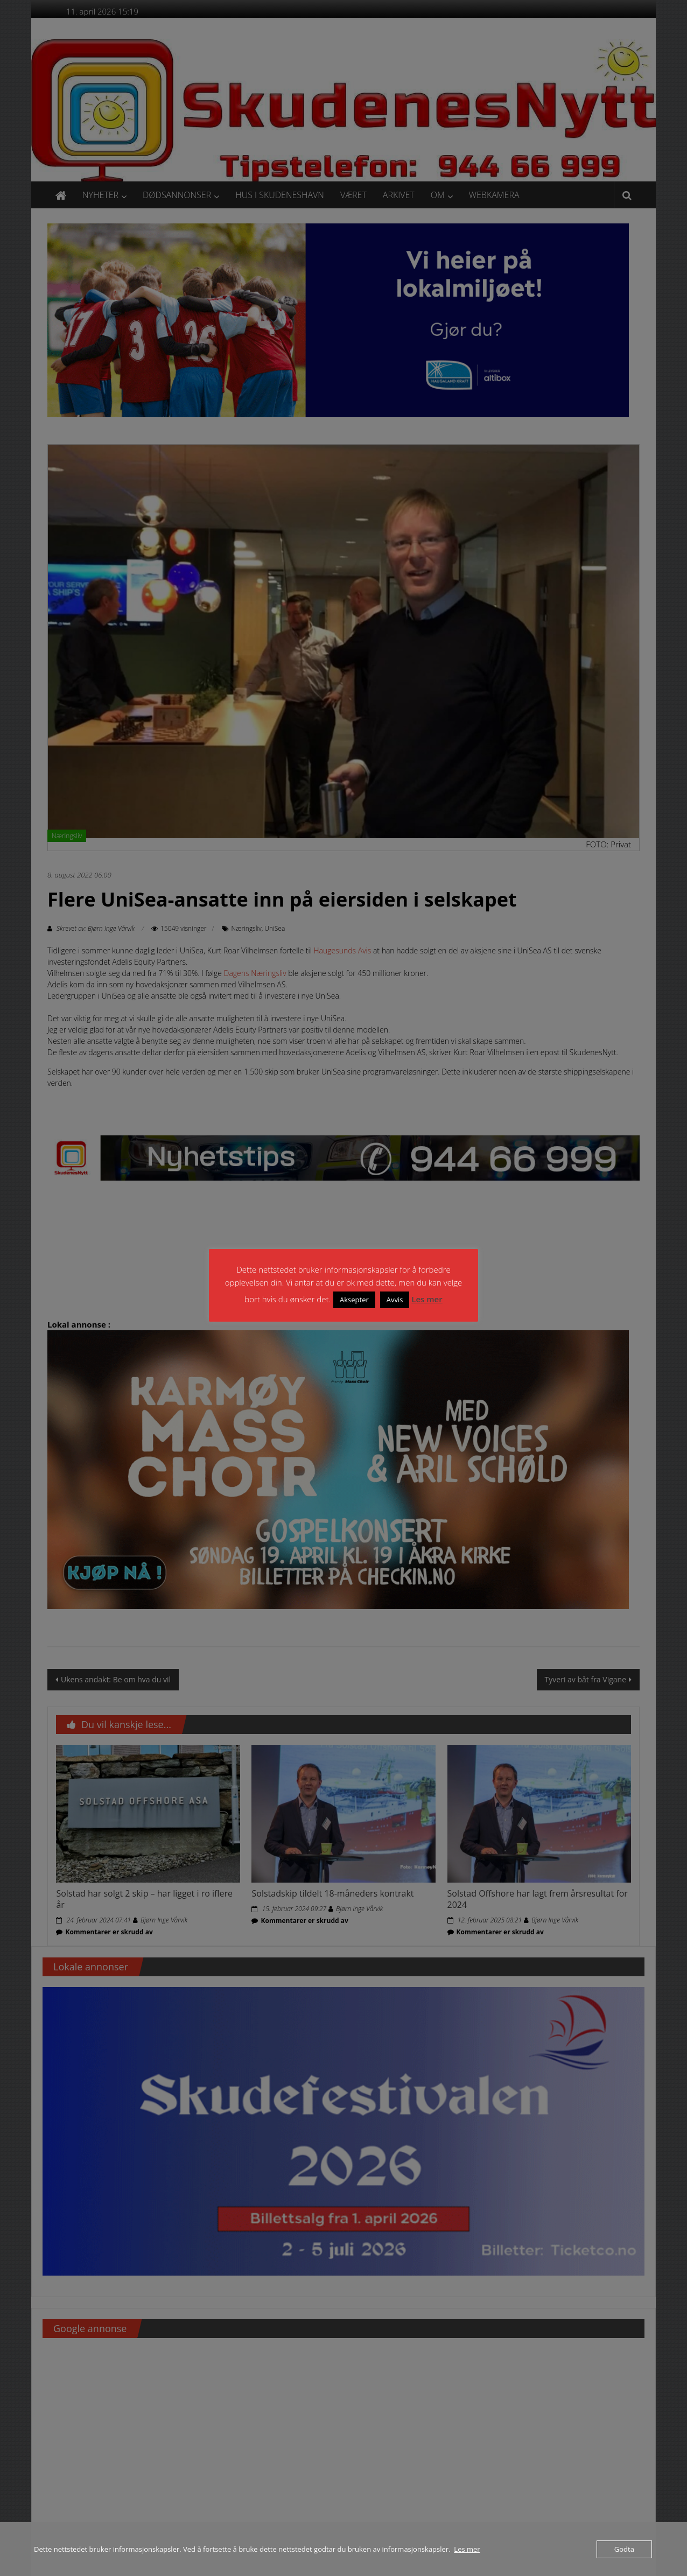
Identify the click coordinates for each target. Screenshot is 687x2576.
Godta (624, 2549)
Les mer (426, 1299)
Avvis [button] (395, 1299)
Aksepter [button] (354, 1299)
